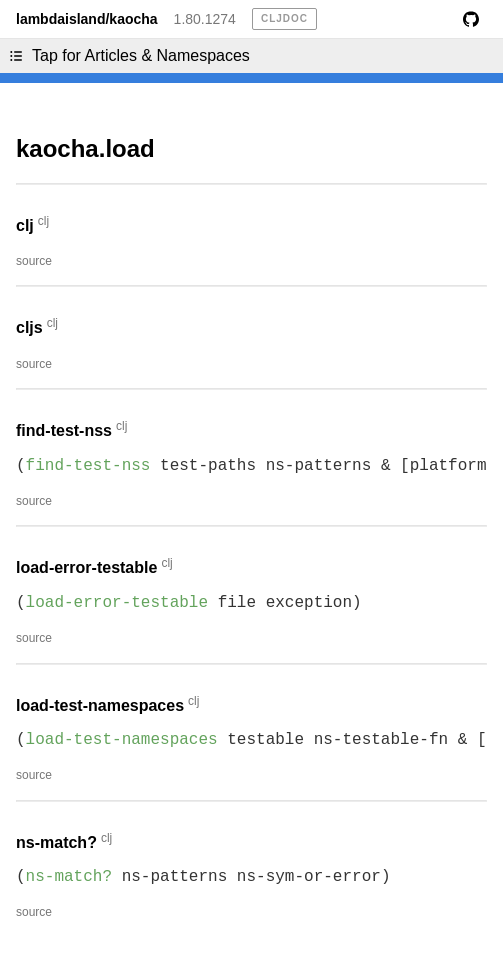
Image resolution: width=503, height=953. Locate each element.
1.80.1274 (205, 19)
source (34, 261)
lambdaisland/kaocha (87, 19)
